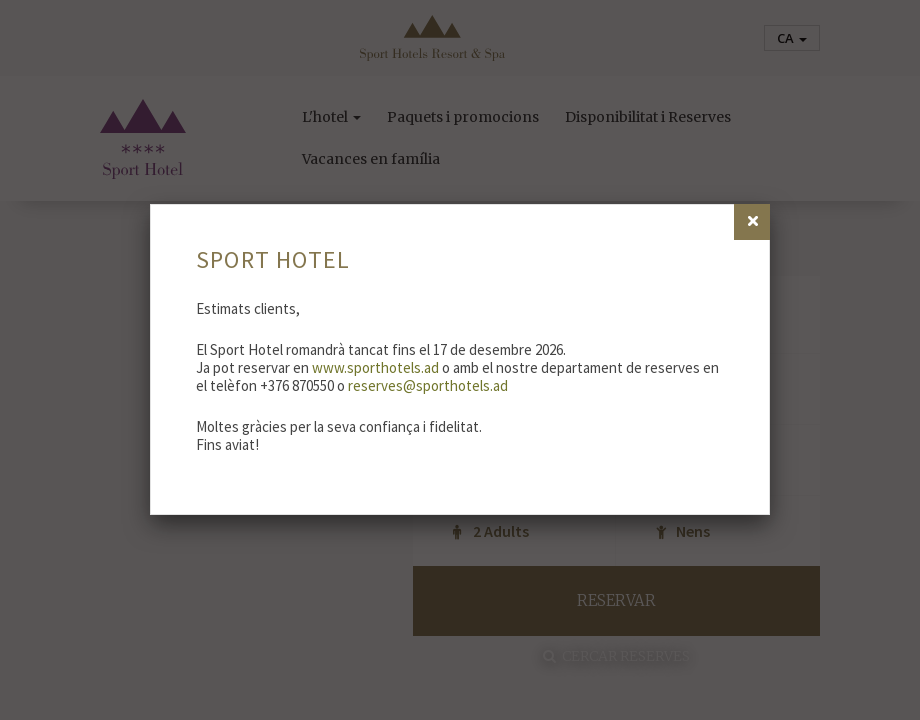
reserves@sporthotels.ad (428, 385)
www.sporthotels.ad (375, 367)
